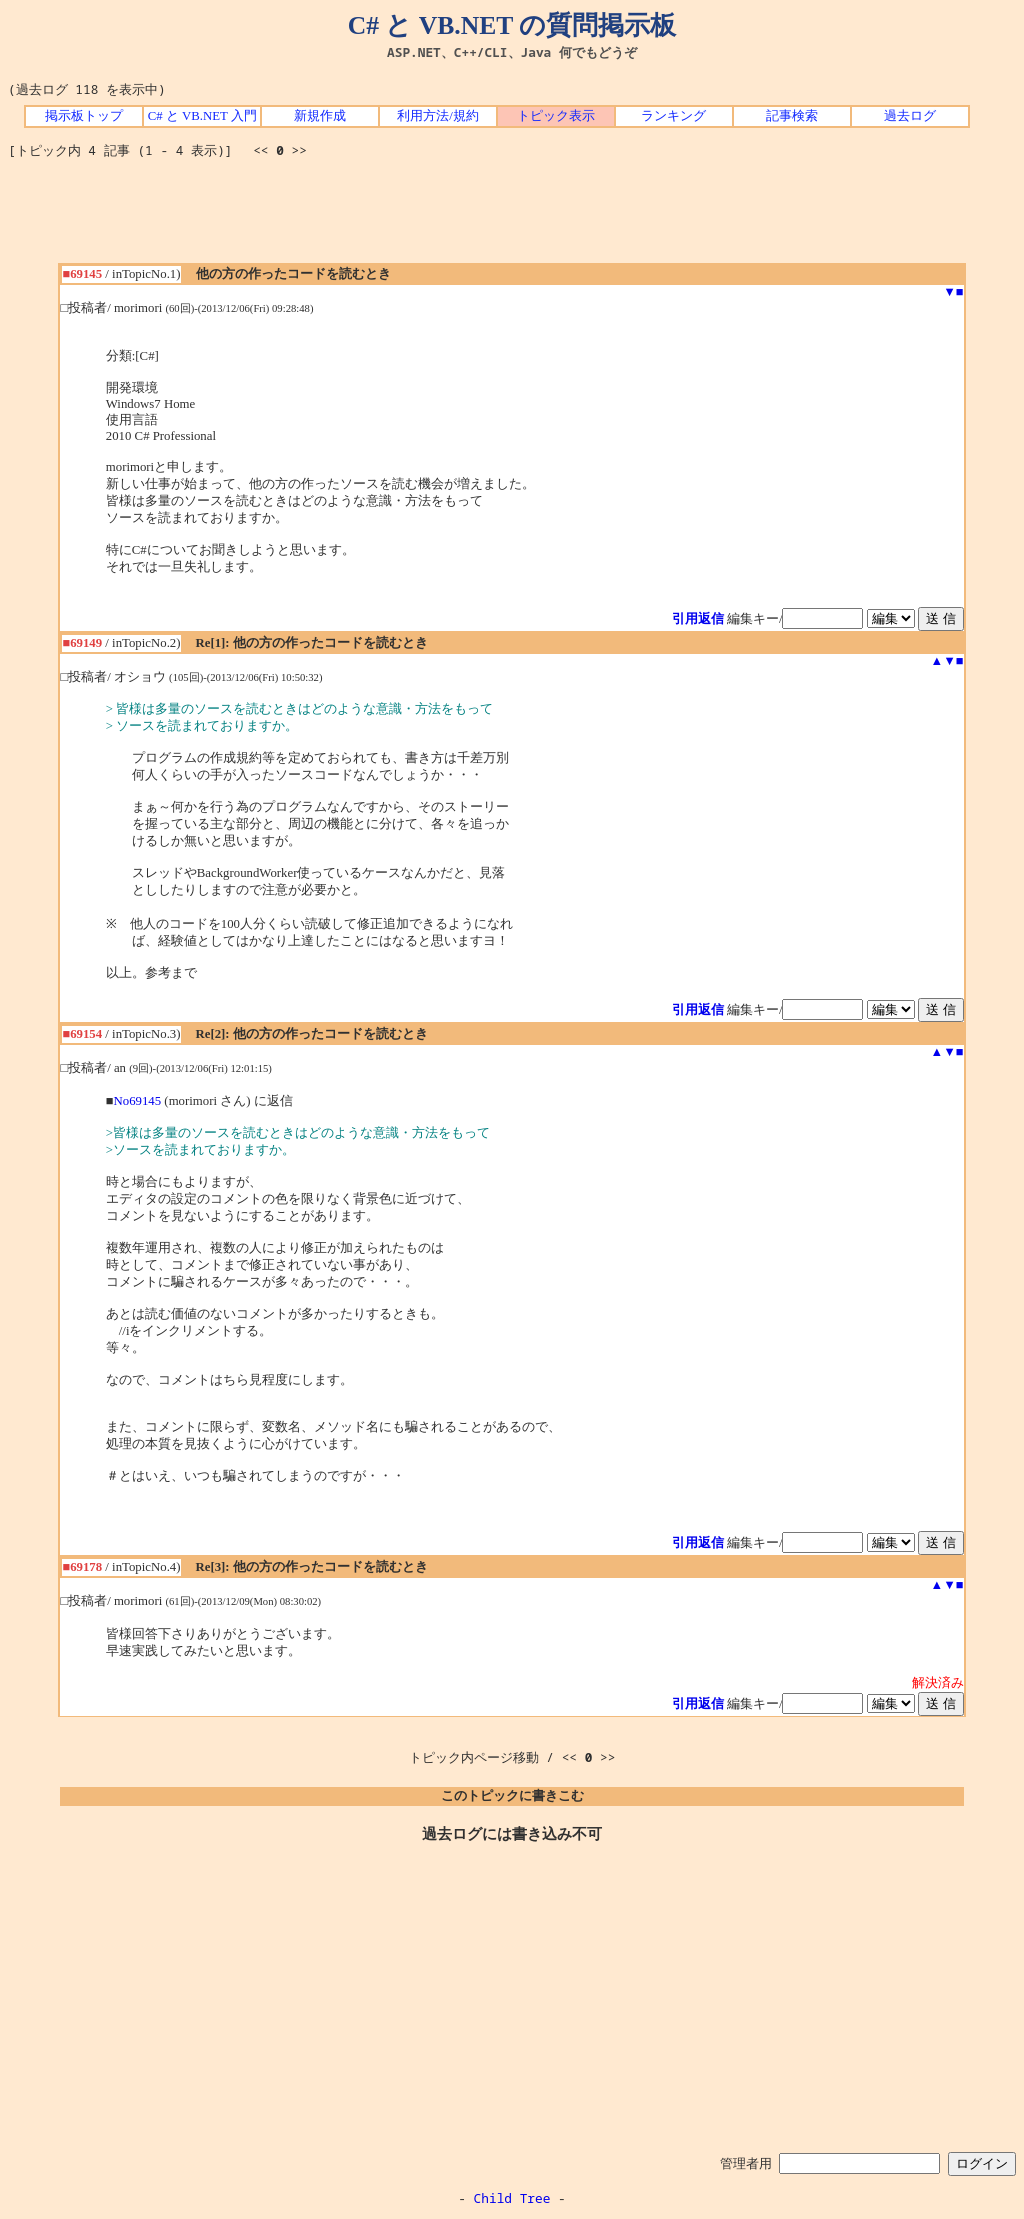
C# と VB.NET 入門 (202, 116)
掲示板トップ (84, 116)
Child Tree (512, 2198)
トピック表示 (556, 116)
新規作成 (320, 116)
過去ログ (910, 116)
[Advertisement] (512, 218)
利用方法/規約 (438, 116)
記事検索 (792, 116)
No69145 (138, 1101)
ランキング (673, 116)
